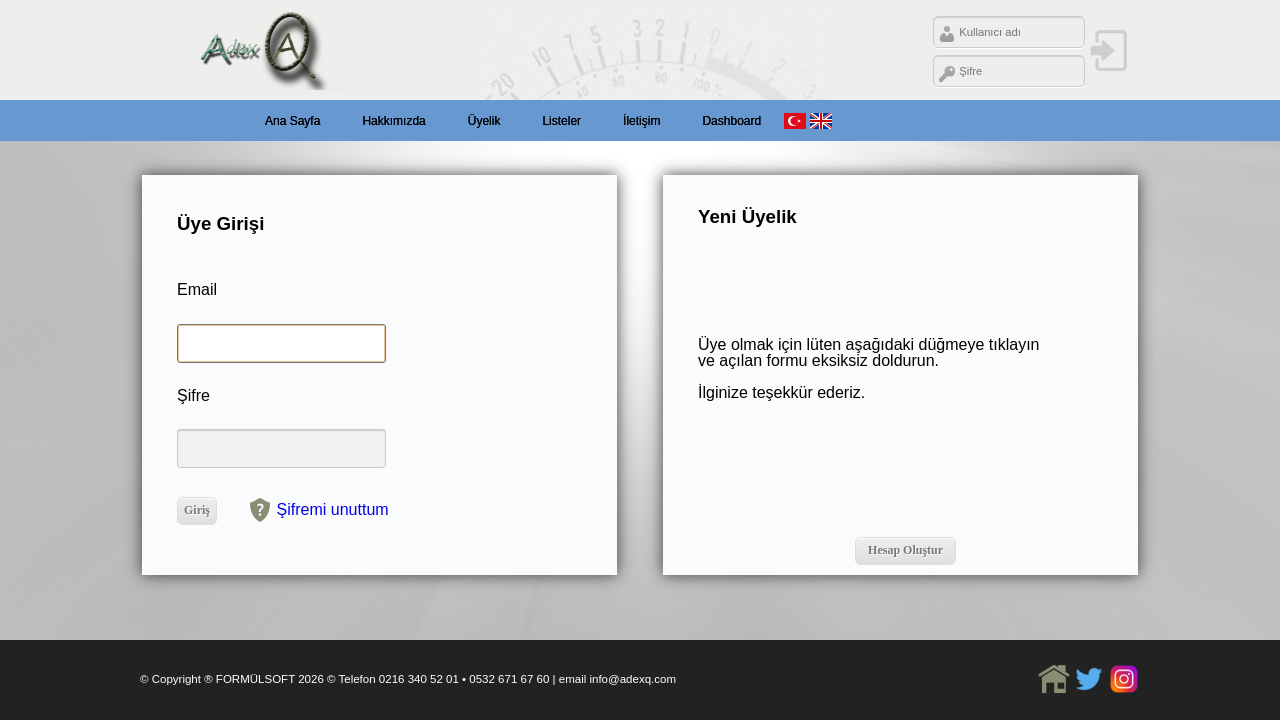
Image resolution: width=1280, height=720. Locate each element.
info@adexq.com (632, 679)
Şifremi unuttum (333, 508)
